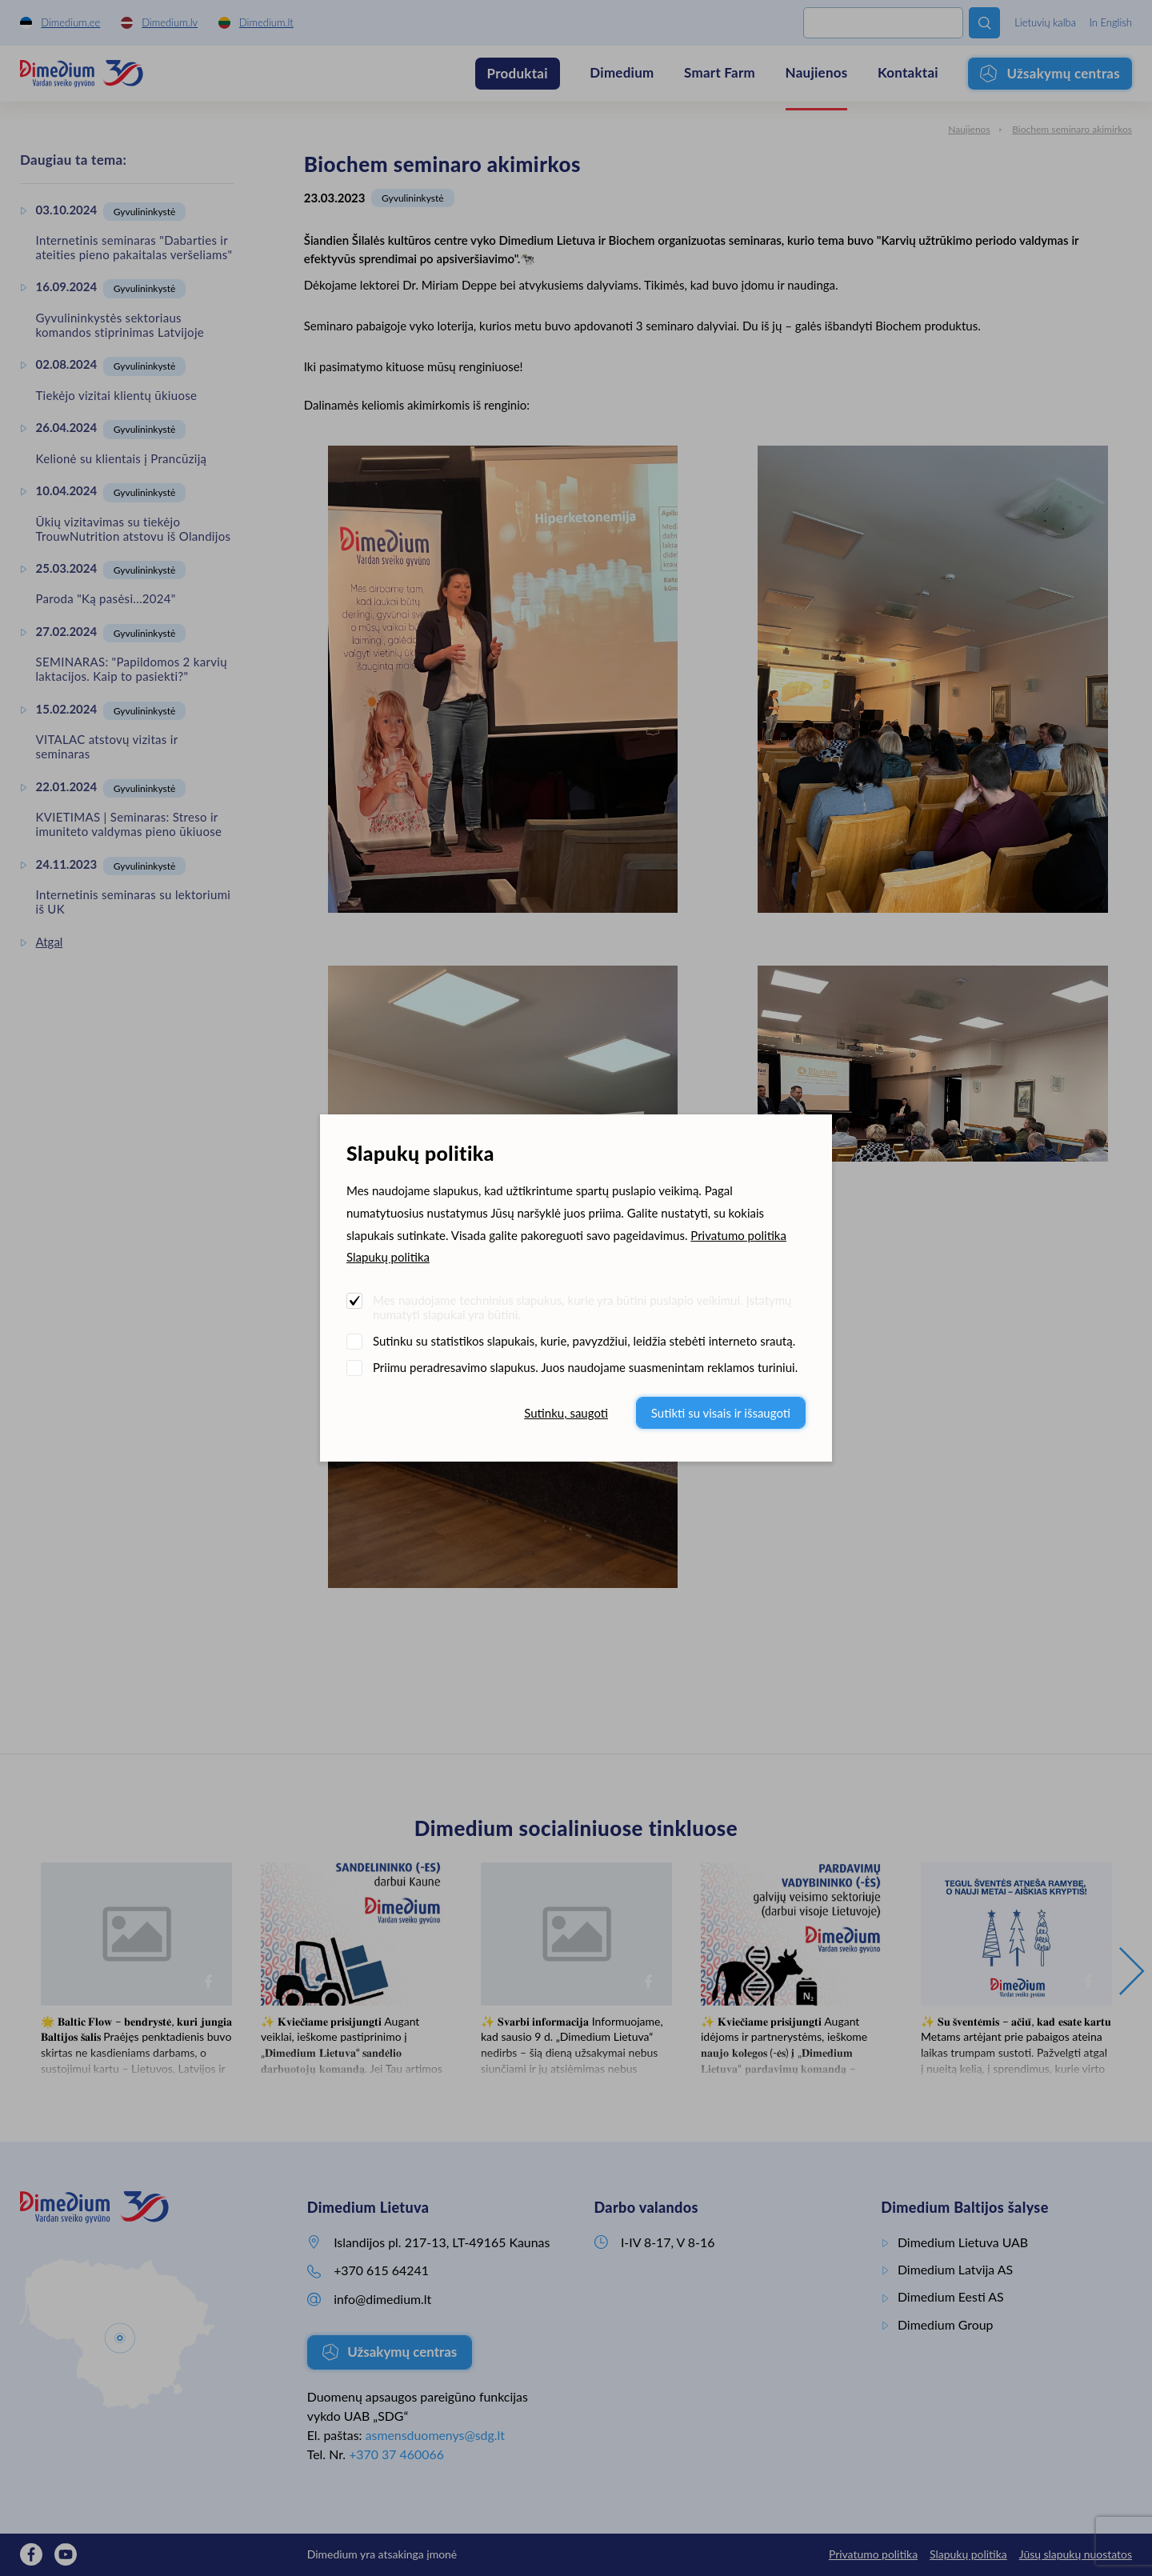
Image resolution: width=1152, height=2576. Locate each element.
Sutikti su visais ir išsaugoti (720, 1413)
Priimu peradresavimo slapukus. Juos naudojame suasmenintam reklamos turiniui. (585, 1367)
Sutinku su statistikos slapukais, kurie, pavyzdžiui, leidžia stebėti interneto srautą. (584, 1341)
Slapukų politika (388, 1257)
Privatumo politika (738, 1235)
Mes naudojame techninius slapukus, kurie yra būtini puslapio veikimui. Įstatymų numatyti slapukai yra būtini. (582, 1307)
